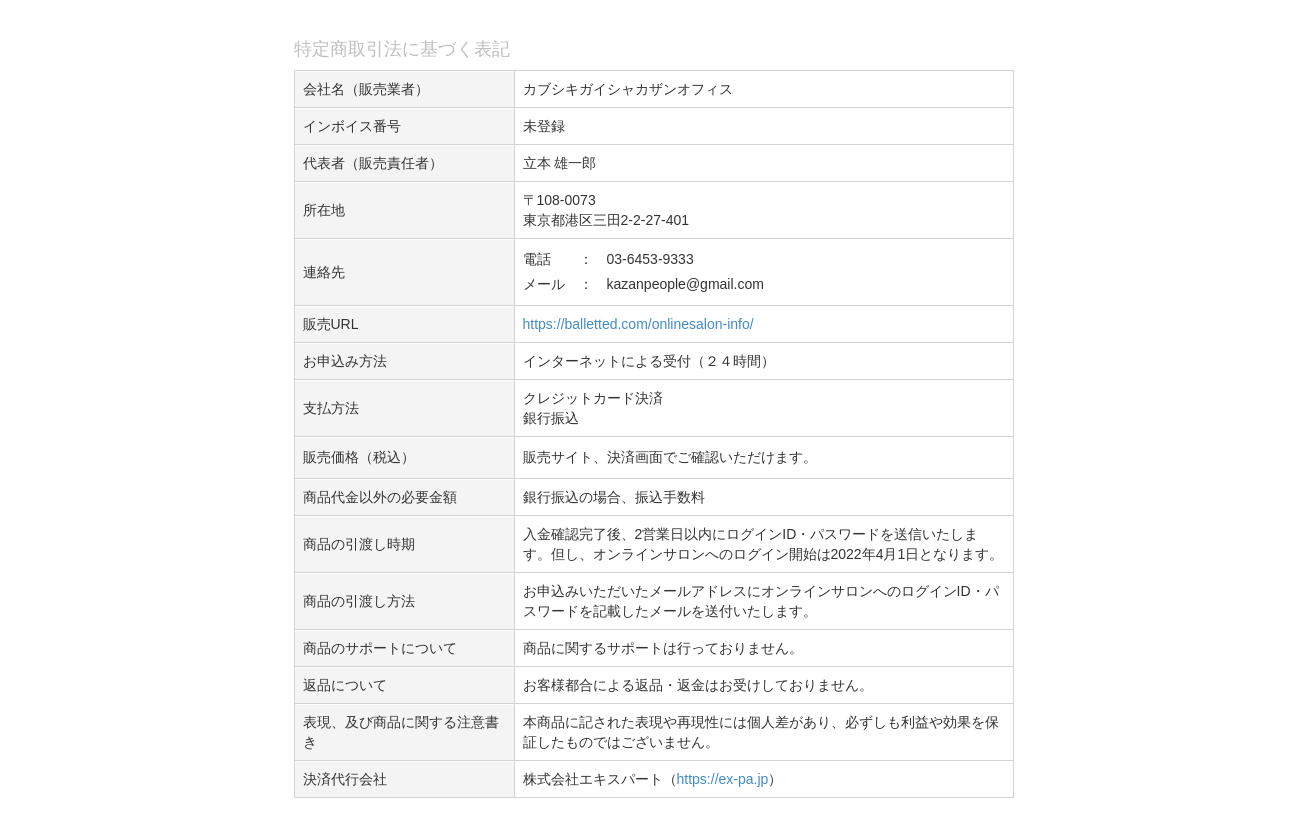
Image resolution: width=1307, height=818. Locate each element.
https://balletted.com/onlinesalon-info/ (638, 324)
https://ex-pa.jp (723, 779)
